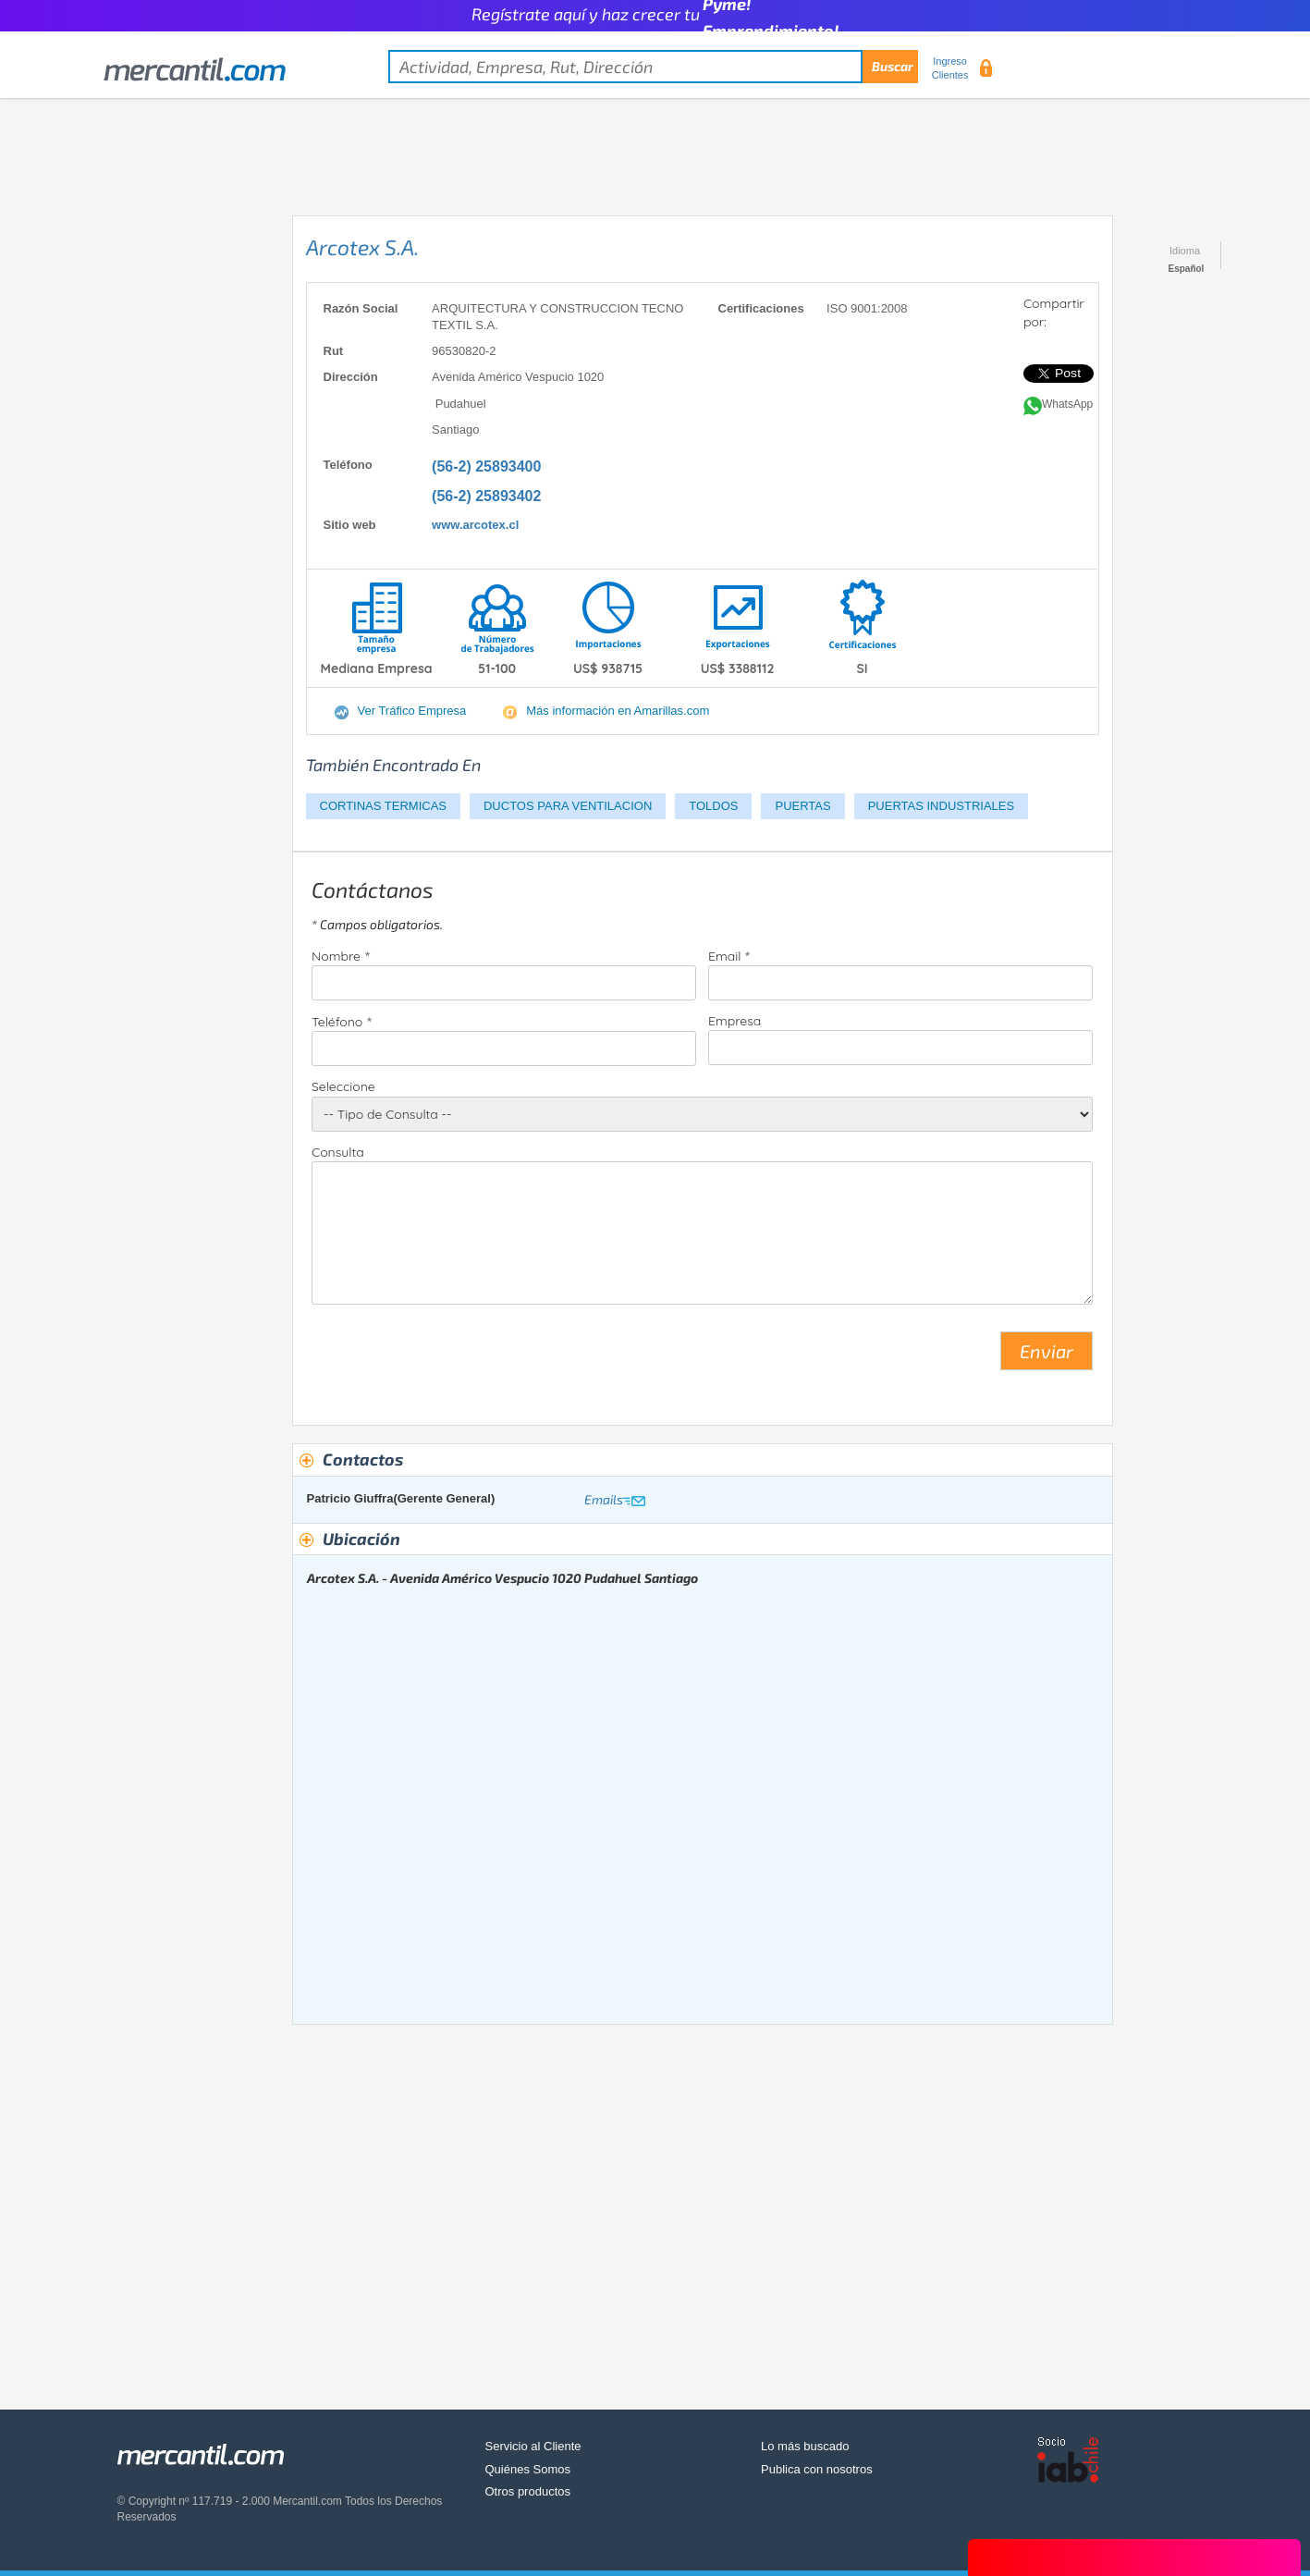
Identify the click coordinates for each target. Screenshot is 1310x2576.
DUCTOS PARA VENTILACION (568, 806)
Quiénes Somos (528, 2469)
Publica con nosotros (817, 2469)
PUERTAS (802, 806)
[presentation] (452, 1358)
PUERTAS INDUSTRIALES (941, 806)
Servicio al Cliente (533, 2446)
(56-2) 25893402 (486, 496)
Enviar (1046, 1351)
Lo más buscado (805, 2446)
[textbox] (653, 66)
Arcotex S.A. (362, 247)
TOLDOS (713, 806)
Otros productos (528, 2491)
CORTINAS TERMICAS (383, 806)
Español (1187, 269)
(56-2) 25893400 (486, 466)
